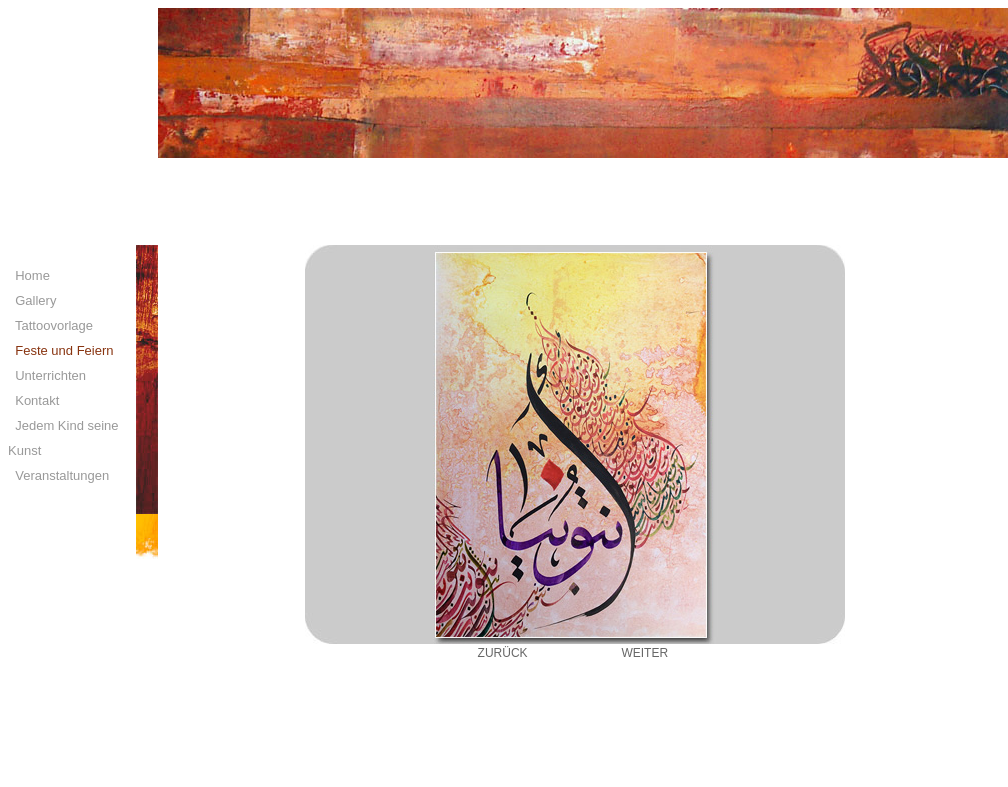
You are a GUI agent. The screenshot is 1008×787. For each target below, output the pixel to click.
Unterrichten (47, 375)
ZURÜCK (503, 653)
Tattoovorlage (50, 325)
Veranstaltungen (58, 475)
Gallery (32, 300)
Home (29, 275)
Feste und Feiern (61, 350)
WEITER (644, 653)
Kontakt (33, 400)
